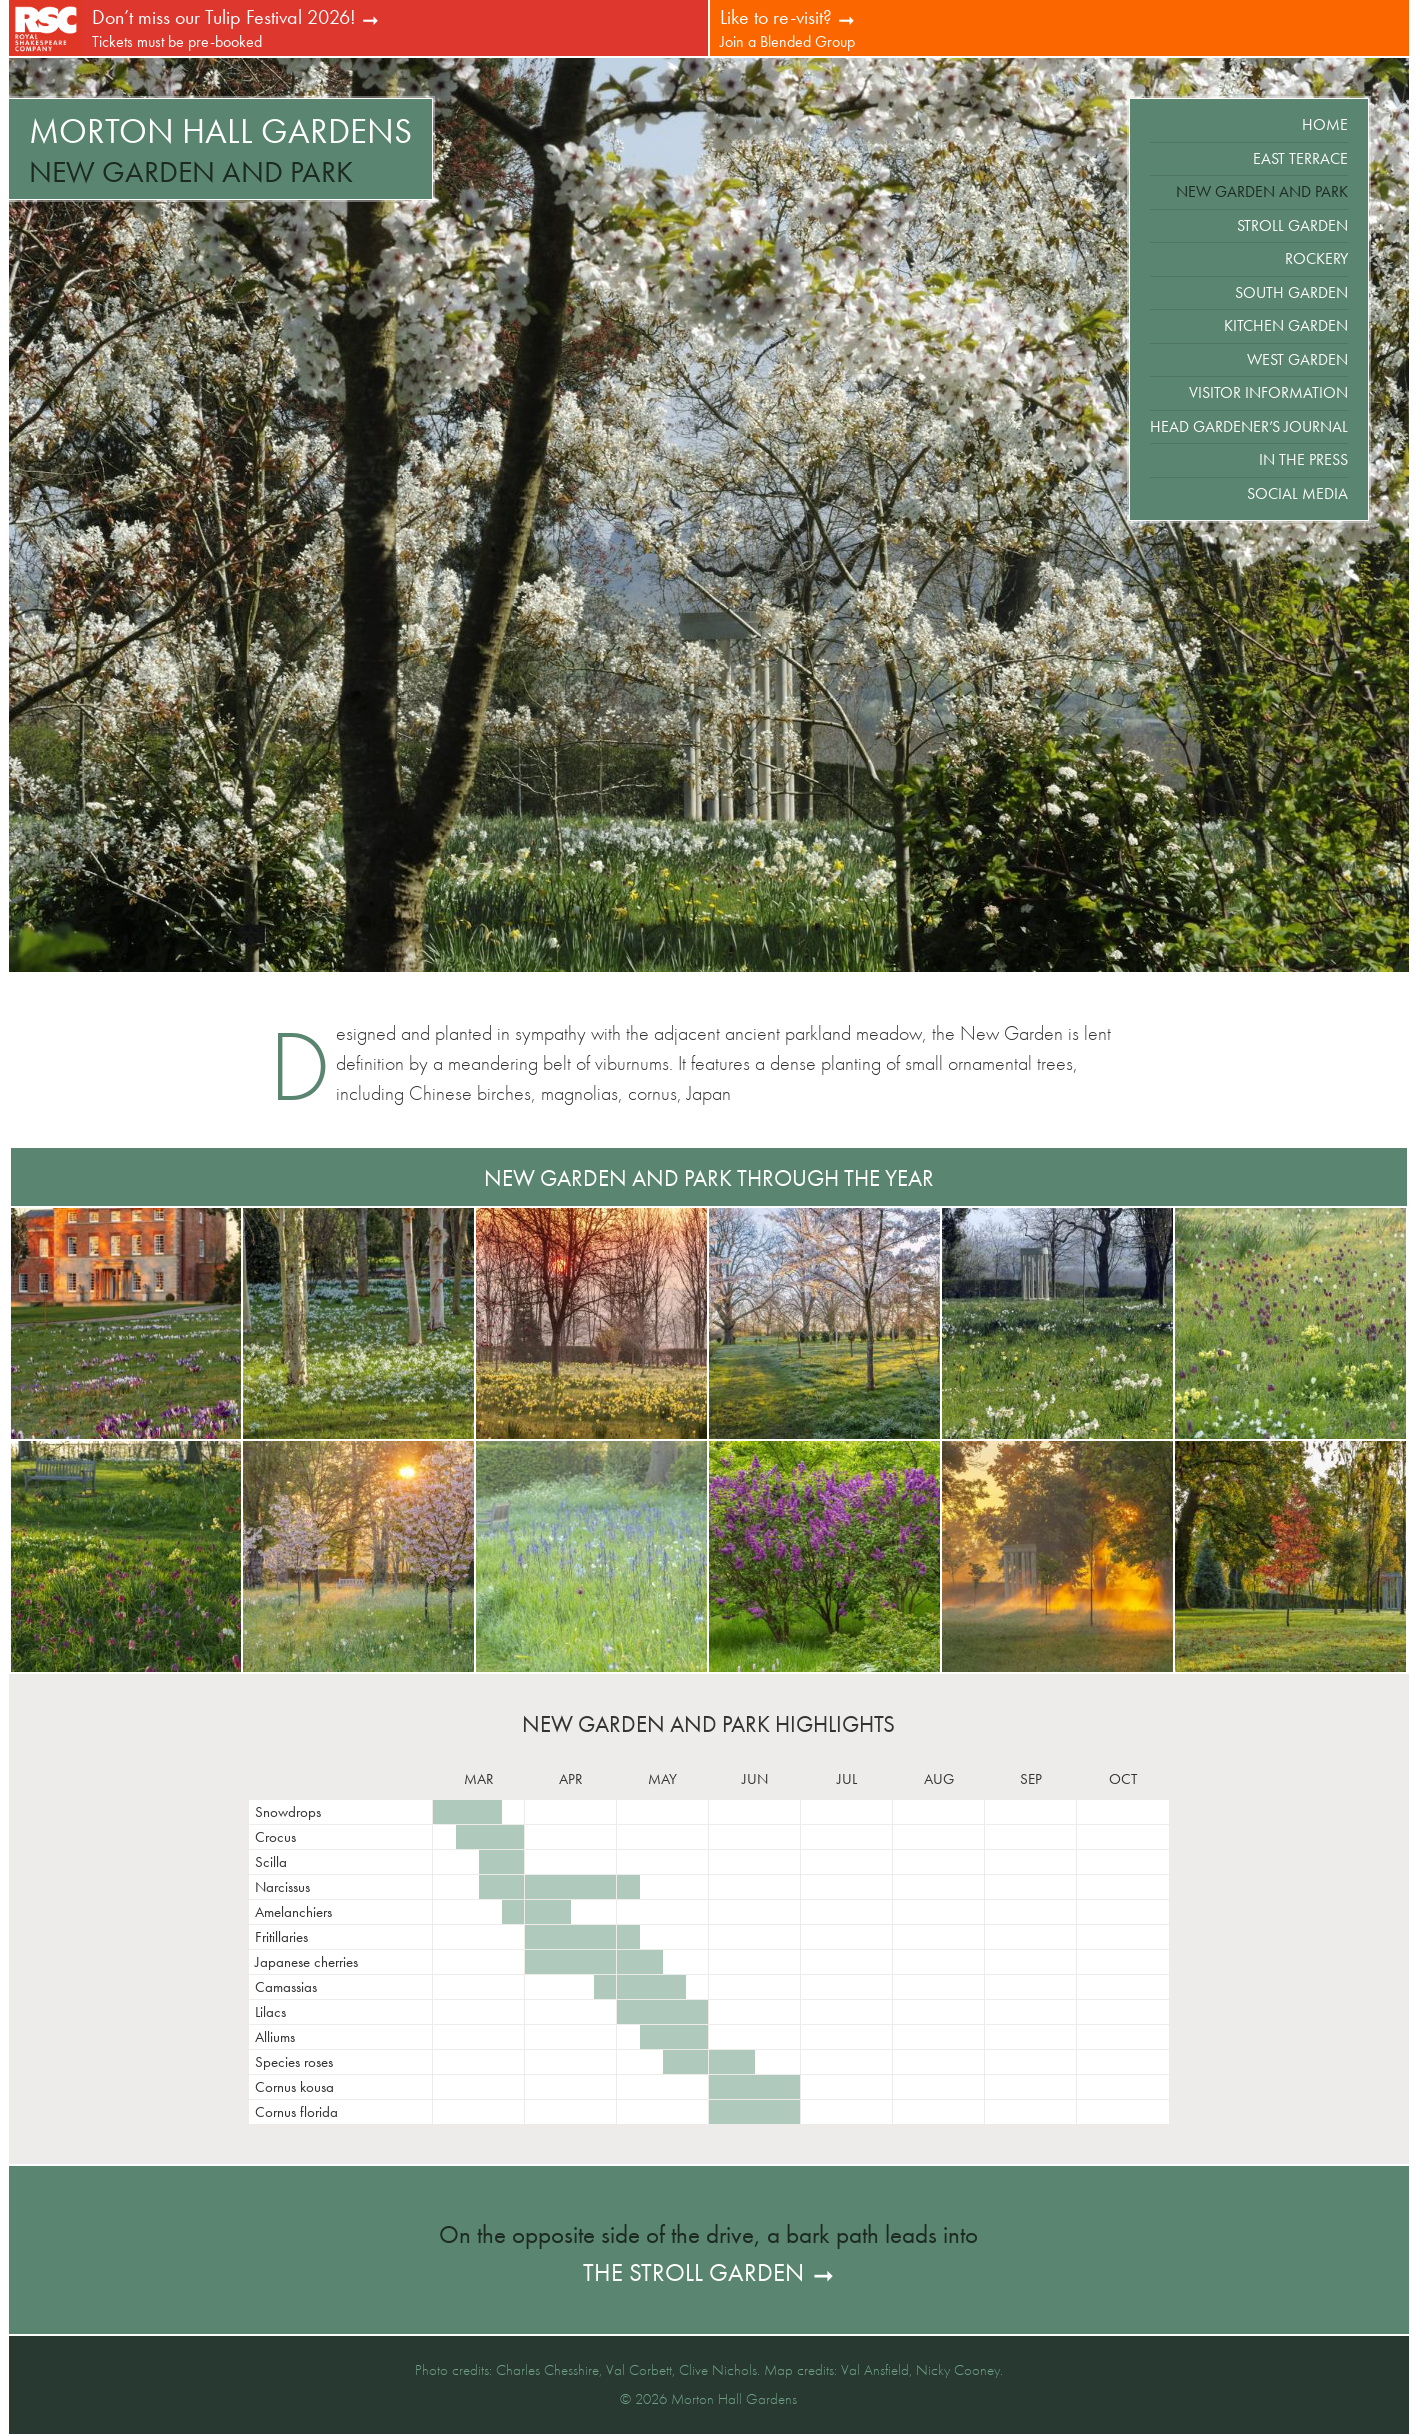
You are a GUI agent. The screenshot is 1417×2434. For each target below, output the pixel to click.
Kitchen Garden (1286, 325)
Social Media (1297, 493)
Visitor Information (1268, 392)
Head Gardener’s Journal (1249, 426)
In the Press (1303, 459)
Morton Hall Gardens (220, 131)
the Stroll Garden (693, 2272)
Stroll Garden (1292, 225)
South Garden (1291, 292)
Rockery (1316, 258)
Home (1325, 124)
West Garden (1297, 359)
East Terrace (1300, 158)
